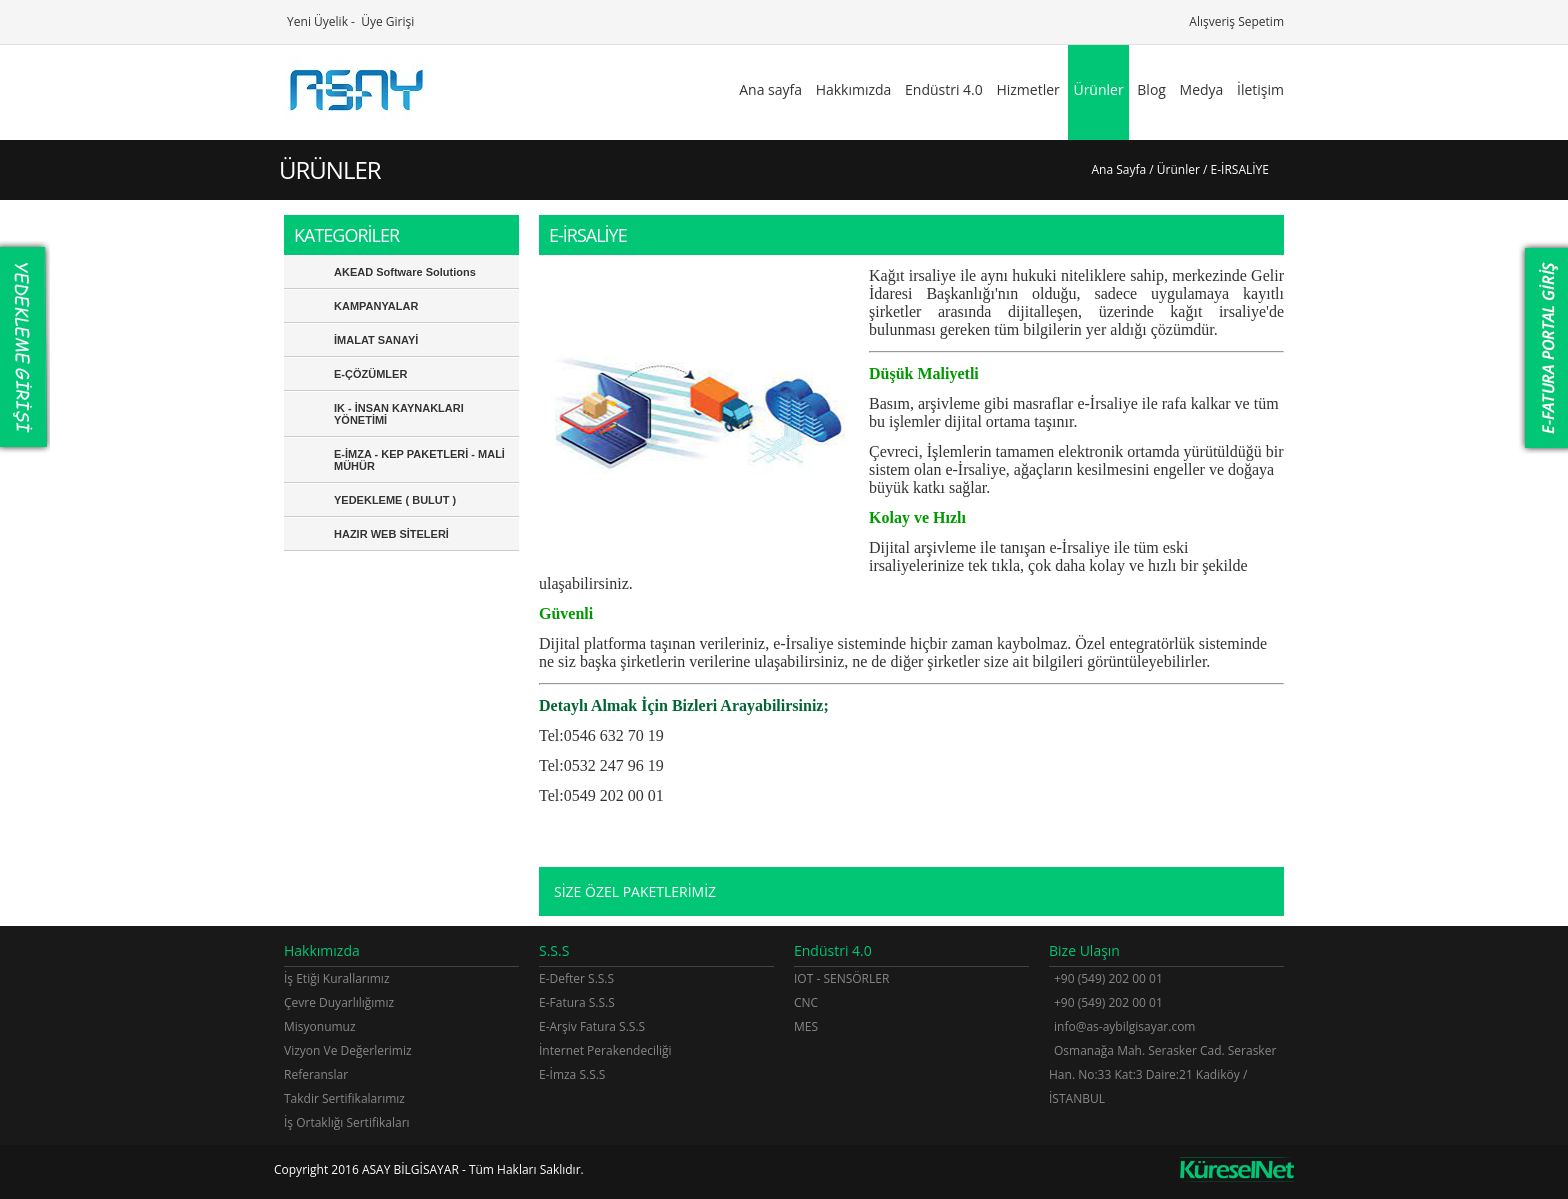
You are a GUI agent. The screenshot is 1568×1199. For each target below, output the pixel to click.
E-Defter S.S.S (576, 978)
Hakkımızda (854, 89)
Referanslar (316, 1074)
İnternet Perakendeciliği (605, 1050)
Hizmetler (1027, 89)
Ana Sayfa (1119, 169)
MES (806, 1026)
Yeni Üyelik (316, 21)
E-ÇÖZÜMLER (370, 374)
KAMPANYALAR (376, 306)
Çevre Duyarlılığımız (339, 1002)
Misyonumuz (320, 1026)
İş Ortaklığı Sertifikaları (347, 1122)
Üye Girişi (386, 21)
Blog (1151, 89)
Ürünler (1098, 89)
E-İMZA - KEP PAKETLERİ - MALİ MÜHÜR (419, 460)
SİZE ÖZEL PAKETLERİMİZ (635, 891)
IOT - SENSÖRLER (841, 978)
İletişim (1260, 89)
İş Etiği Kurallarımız (337, 978)
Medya (1202, 89)
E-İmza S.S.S (572, 1074)
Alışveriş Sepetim (1235, 21)
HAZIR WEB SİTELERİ (391, 534)
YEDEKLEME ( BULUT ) (395, 500)
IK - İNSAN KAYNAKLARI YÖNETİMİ (399, 414)
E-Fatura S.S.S (577, 1002)
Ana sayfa (770, 89)
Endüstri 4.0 (944, 89)
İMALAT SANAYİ (376, 340)
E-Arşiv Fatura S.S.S (592, 1026)
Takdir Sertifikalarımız (344, 1098)
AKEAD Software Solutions (405, 272)
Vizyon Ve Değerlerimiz (348, 1050)
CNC (806, 1002)
